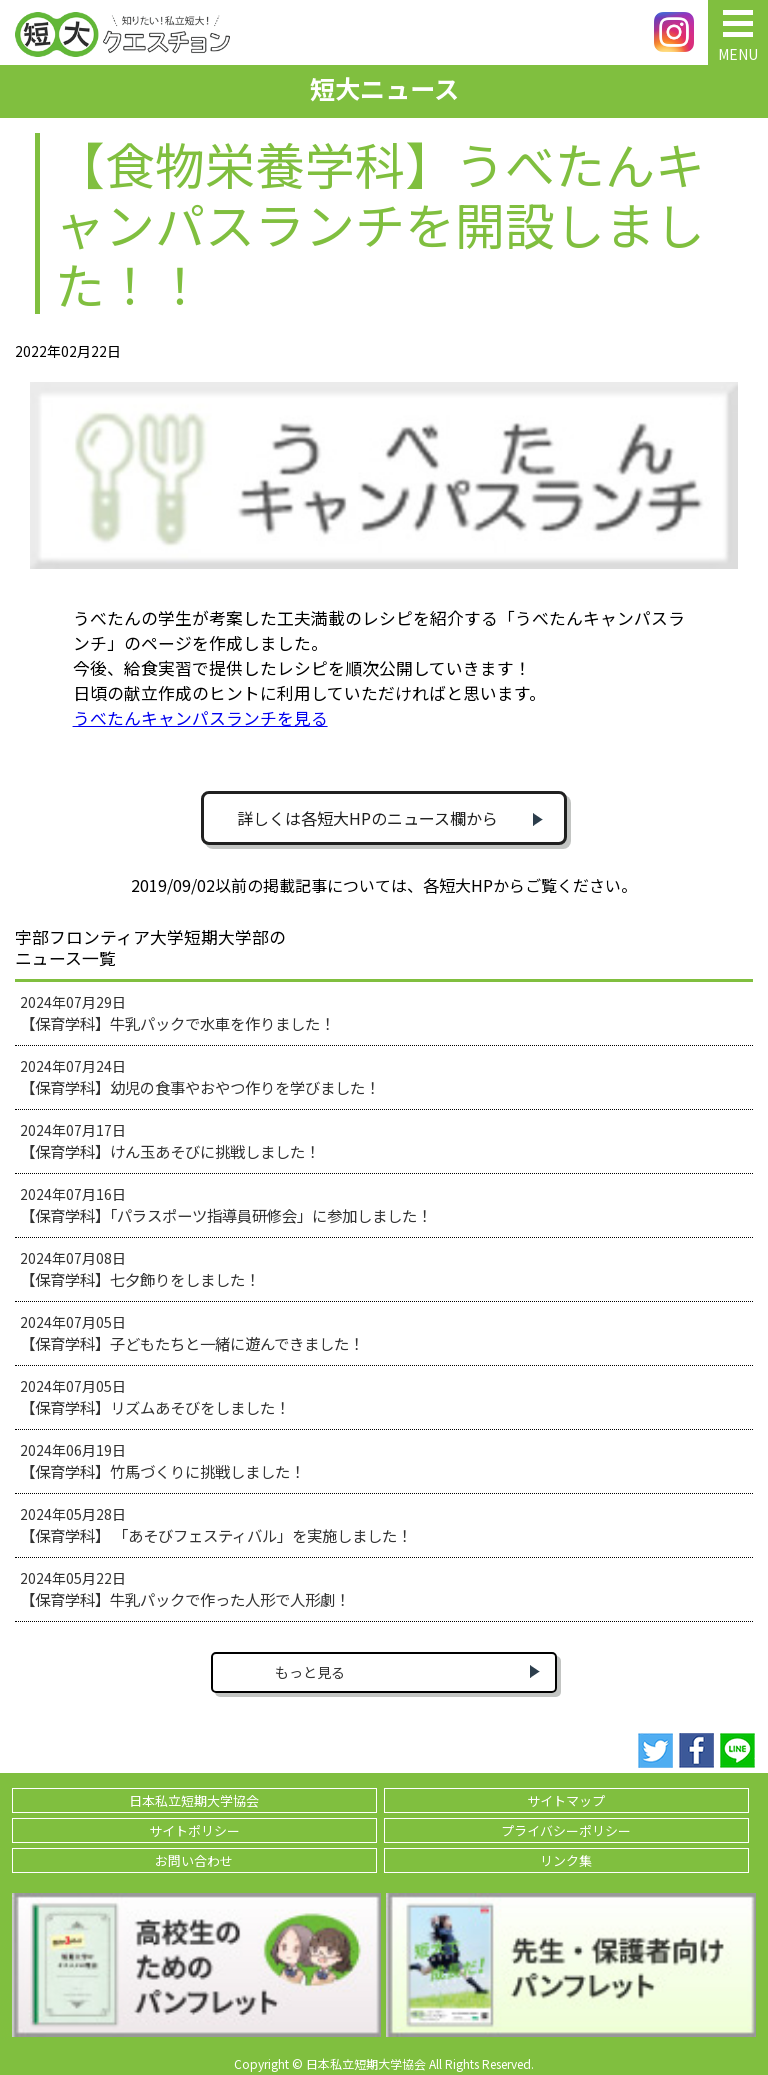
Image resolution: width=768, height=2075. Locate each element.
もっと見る (310, 1672)
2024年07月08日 (140, 1269)
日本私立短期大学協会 (194, 1800)
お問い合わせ (194, 1860)
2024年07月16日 (226, 1205)
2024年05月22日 (185, 1589)
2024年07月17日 (170, 1141)
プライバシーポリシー (566, 1830)
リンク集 (566, 1860)
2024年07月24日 (200, 1077)
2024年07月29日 (177, 1013)
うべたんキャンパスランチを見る (200, 718)
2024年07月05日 (192, 1333)
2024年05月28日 (216, 1525)
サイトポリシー (194, 1830)
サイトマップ (566, 1800)
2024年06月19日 (162, 1461)
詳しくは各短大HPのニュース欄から (367, 818)
